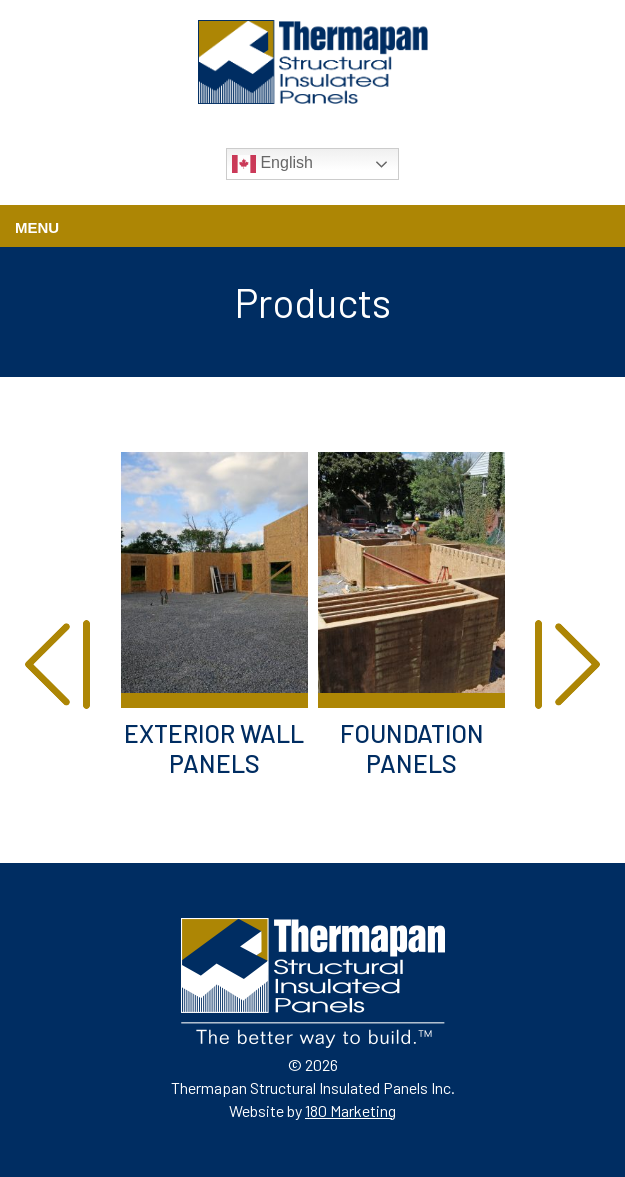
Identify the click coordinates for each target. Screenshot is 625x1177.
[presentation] (57, 667)
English (272, 164)
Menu (37, 227)
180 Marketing (350, 1110)
